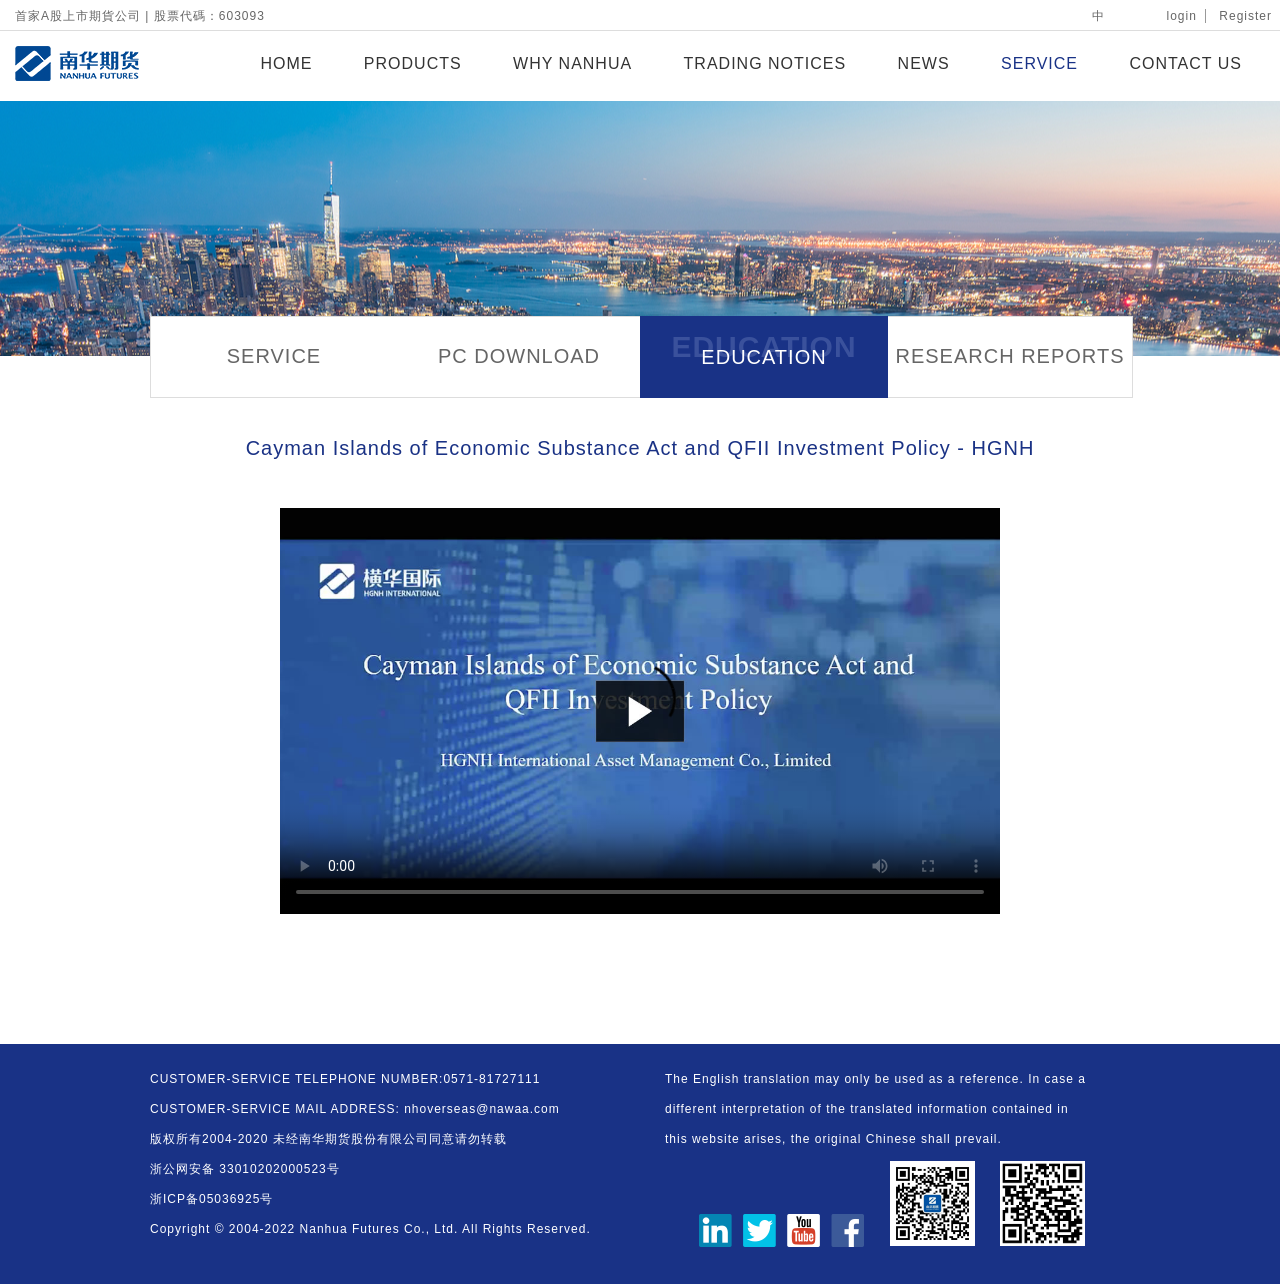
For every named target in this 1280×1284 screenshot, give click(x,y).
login (1182, 16)
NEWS (924, 63)
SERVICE (1039, 63)
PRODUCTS (413, 63)
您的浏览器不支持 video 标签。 (640, 711)
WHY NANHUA (572, 63)
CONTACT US (1185, 63)
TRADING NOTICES (765, 63)
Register (1245, 16)
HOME (286, 63)
